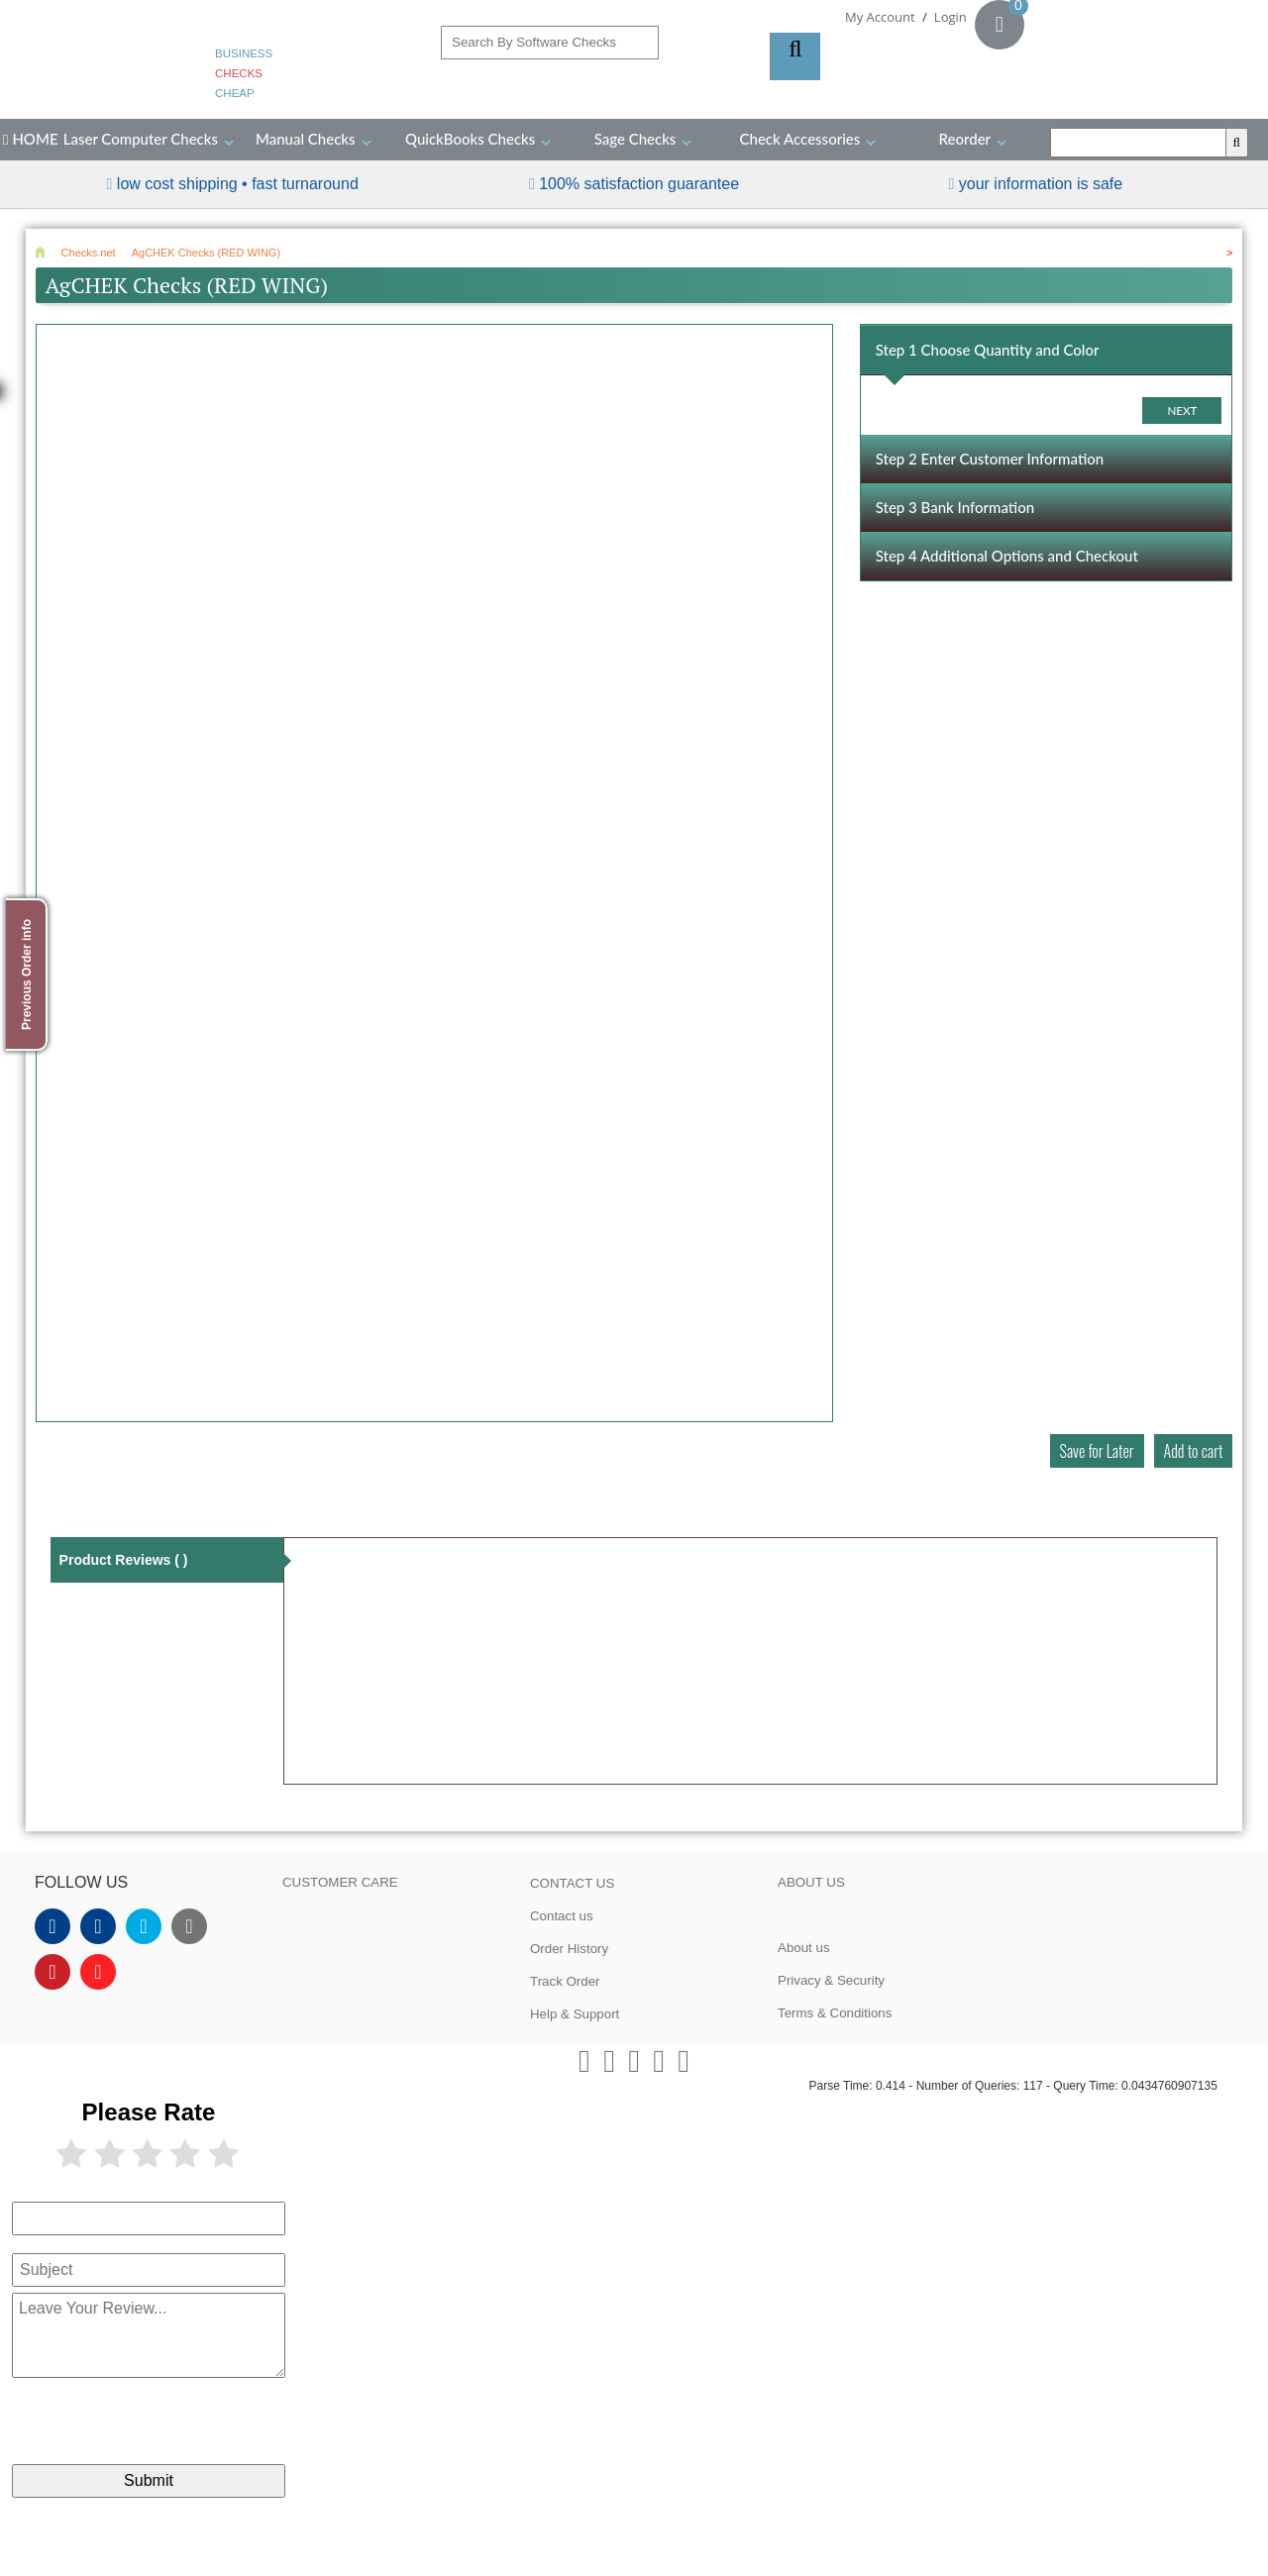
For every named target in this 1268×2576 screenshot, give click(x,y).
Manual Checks (306, 139)
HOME (30, 139)
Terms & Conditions (835, 2013)
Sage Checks (635, 139)
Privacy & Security (831, 1980)
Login (950, 17)
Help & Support (574, 2014)
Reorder (965, 139)
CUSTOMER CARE (340, 1882)
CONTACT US (572, 1883)
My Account (880, 17)
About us (804, 1947)
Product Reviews (123, 1560)
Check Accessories (800, 139)
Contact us (561, 1915)
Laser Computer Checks (140, 139)
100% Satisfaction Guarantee (639, 183)
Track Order (565, 1981)
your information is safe (1040, 183)
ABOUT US (811, 1882)
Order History (569, 1948)
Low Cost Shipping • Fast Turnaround (238, 183)
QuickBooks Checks (470, 139)
